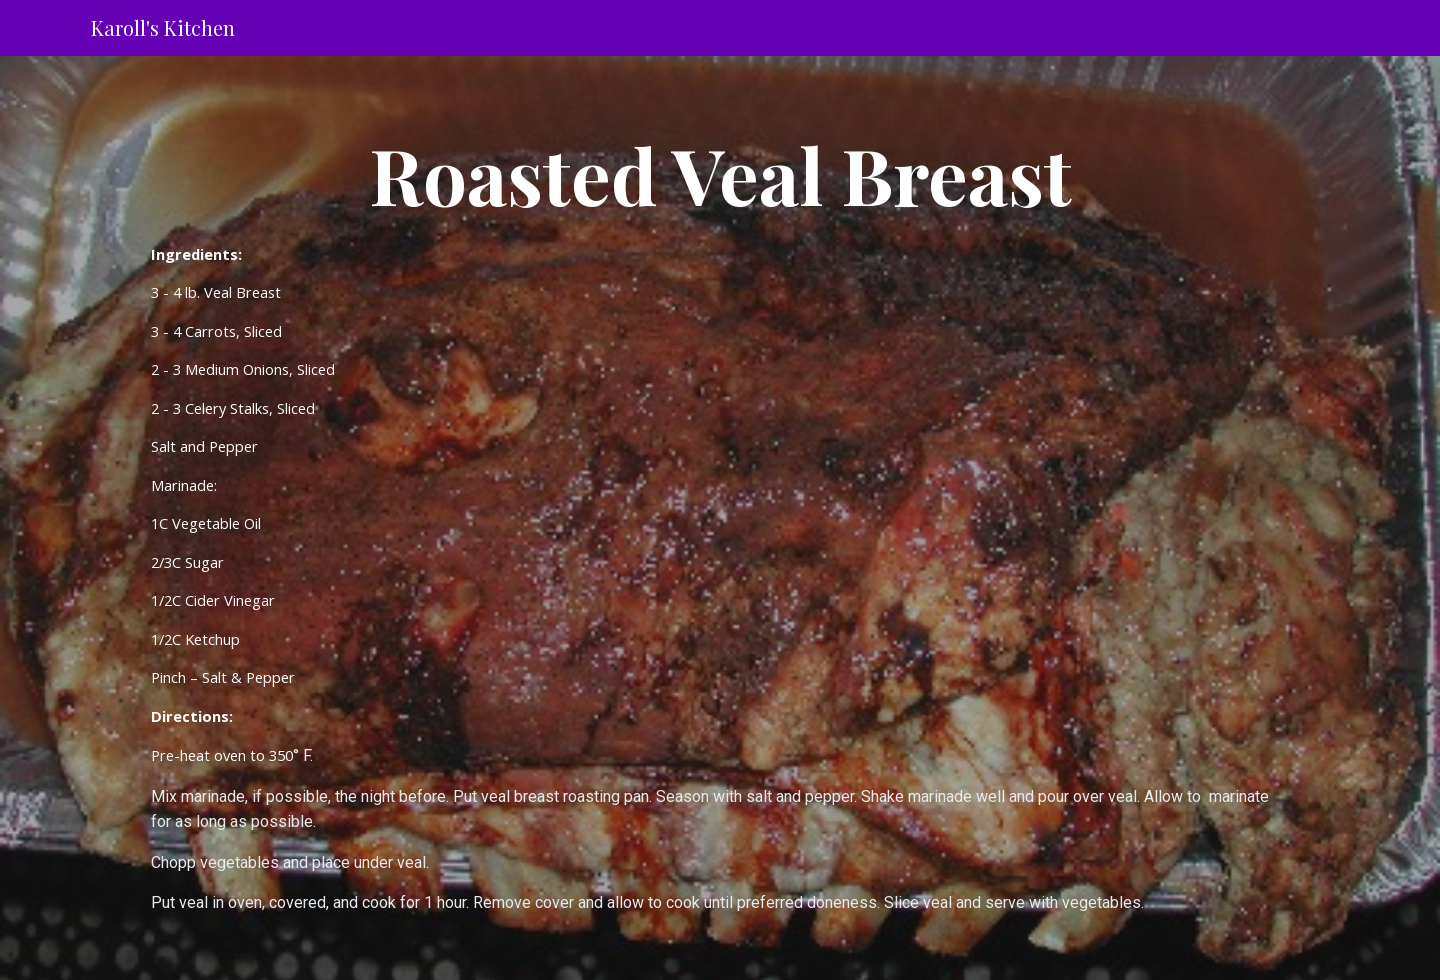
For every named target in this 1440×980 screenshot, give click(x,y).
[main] (720, 518)
